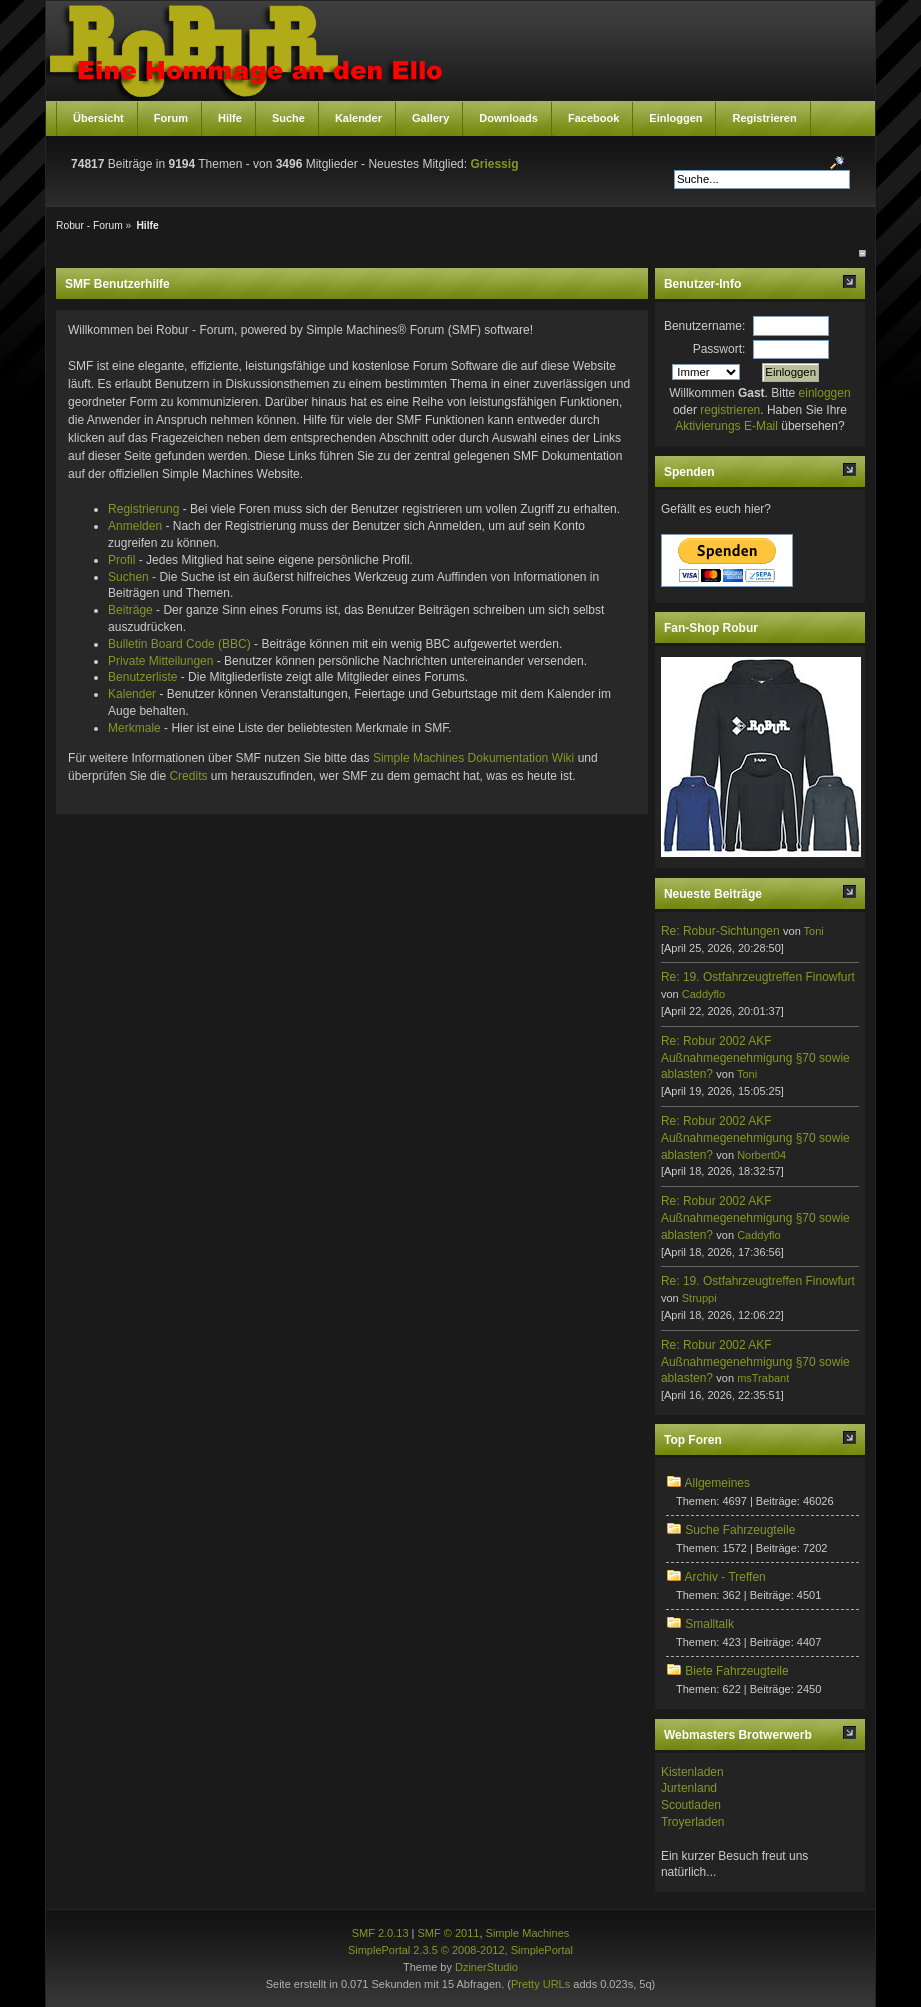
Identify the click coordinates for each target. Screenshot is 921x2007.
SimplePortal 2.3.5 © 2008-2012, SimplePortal (460, 1950)
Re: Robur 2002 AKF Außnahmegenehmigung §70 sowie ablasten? (755, 1058)
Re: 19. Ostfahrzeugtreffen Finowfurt (758, 977)
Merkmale (134, 728)
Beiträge (130, 610)
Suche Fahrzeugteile (740, 1530)
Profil (121, 560)
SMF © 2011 (449, 1933)
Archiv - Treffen (725, 1577)
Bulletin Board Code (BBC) (179, 644)
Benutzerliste (142, 677)
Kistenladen (692, 1772)
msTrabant (763, 1378)
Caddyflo (703, 994)
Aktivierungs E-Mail (726, 426)
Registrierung (143, 509)
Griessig (494, 164)
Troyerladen (693, 1822)
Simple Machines (528, 1933)
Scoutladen (691, 1805)
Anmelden (135, 526)
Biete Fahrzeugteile (736, 1671)
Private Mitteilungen (160, 661)
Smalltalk (709, 1624)
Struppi (699, 1298)
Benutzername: (704, 326)
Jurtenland (689, 1788)
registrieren (730, 410)
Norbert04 (761, 1155)
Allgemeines (717, 1483)
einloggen (825, 393)
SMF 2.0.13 (380, 1933)
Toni (814, 931)
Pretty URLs (540, 1984)
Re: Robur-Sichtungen (720, 931)
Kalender (132, 694)
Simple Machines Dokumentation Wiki (473, 758)
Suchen (128, 577)
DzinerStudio (486, 1967)
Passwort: (719, 349)
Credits (188, 776)
